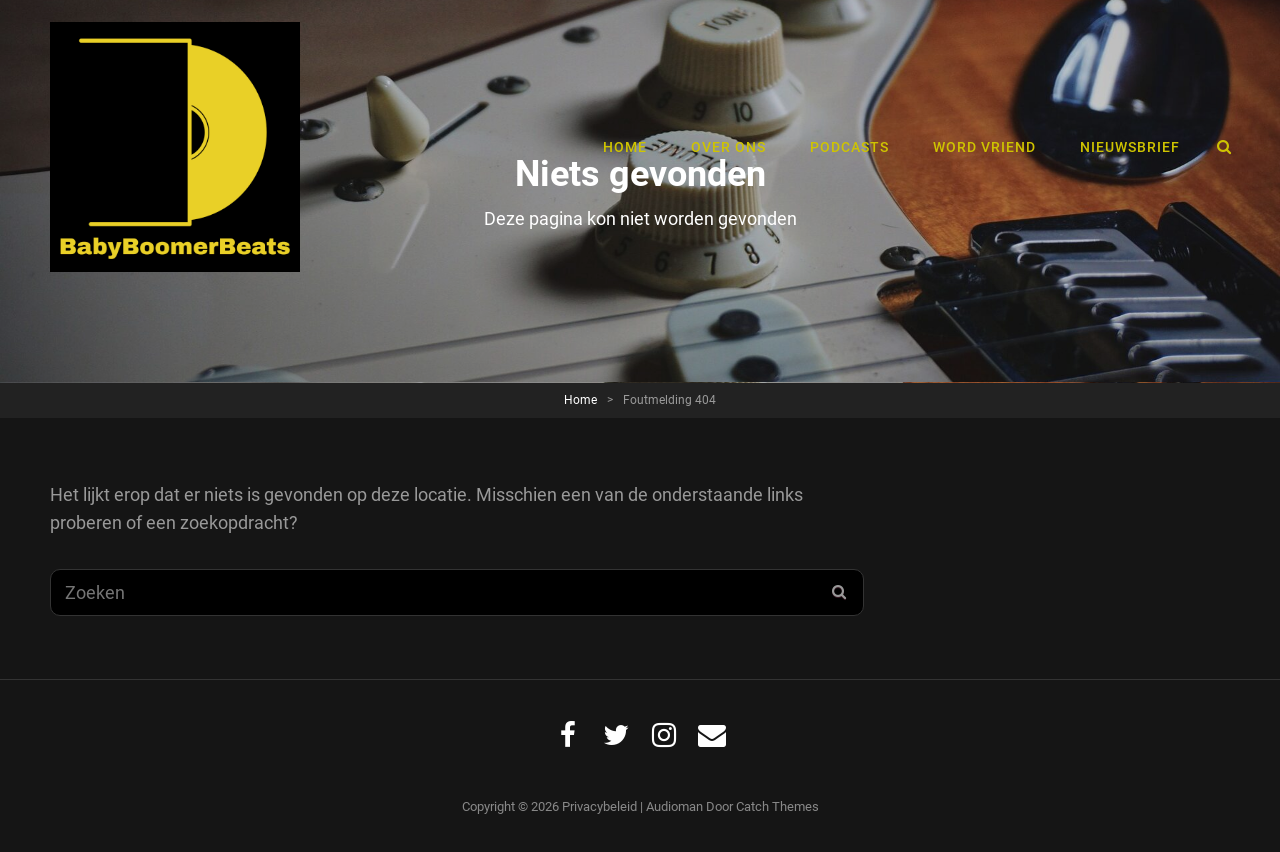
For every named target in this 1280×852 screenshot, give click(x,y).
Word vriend (984, 147)
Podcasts (849, 147)
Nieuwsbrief (1130, 147)
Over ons (728, 147)
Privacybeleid (599, 806)
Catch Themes (777, 806)
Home (625, 147)
